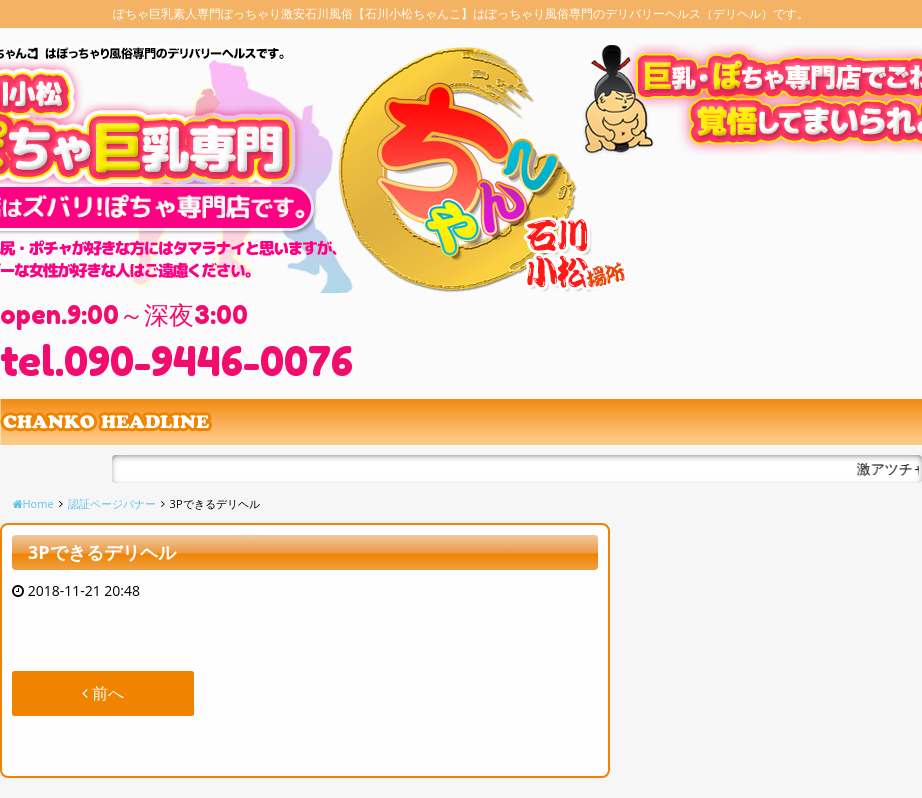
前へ (103, 693)
